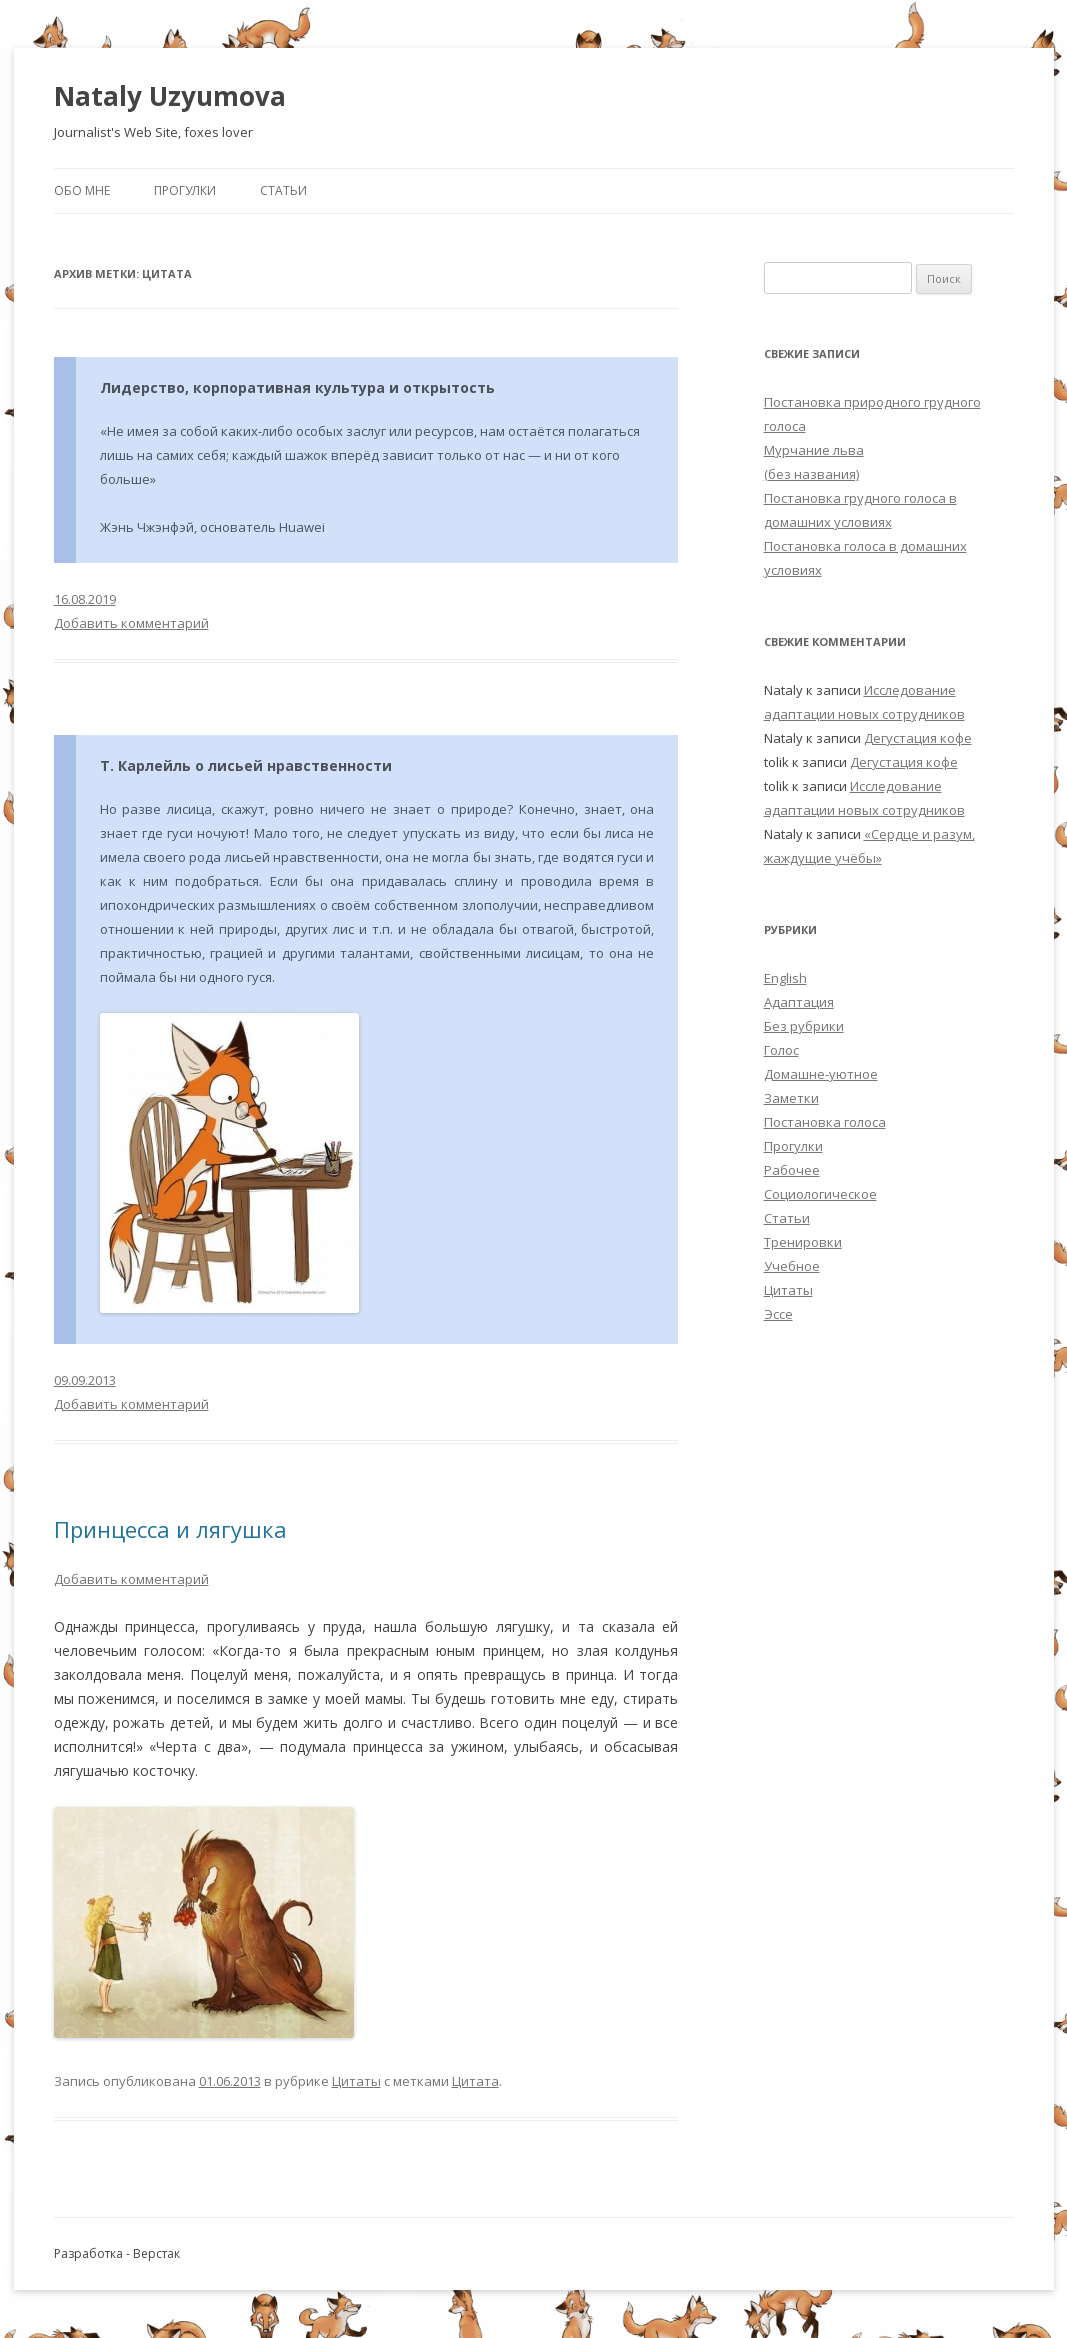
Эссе (778, 1314)
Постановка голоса (825, 1122)
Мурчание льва (814, 450)
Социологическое (820, 1194)
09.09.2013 (85, 1380)
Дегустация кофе (918, 738)
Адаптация (799, 1002)
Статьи (283, 190)
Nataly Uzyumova (170, 96)
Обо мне (82, 190)
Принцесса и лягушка (170, 1529)
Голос (781, 1050)
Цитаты (356, 2081)
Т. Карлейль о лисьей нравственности (246, 765)
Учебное (792, 1266)
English (785, 978)
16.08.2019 (85, 599)
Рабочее (792, 1170)
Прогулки (185, 190)
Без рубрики (804, 1026)
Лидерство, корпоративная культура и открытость (297, 387)
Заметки (791, 1098)
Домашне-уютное (821, 1074)
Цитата (475, 2081)
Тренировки (803, 1242)
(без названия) (811, 474)
